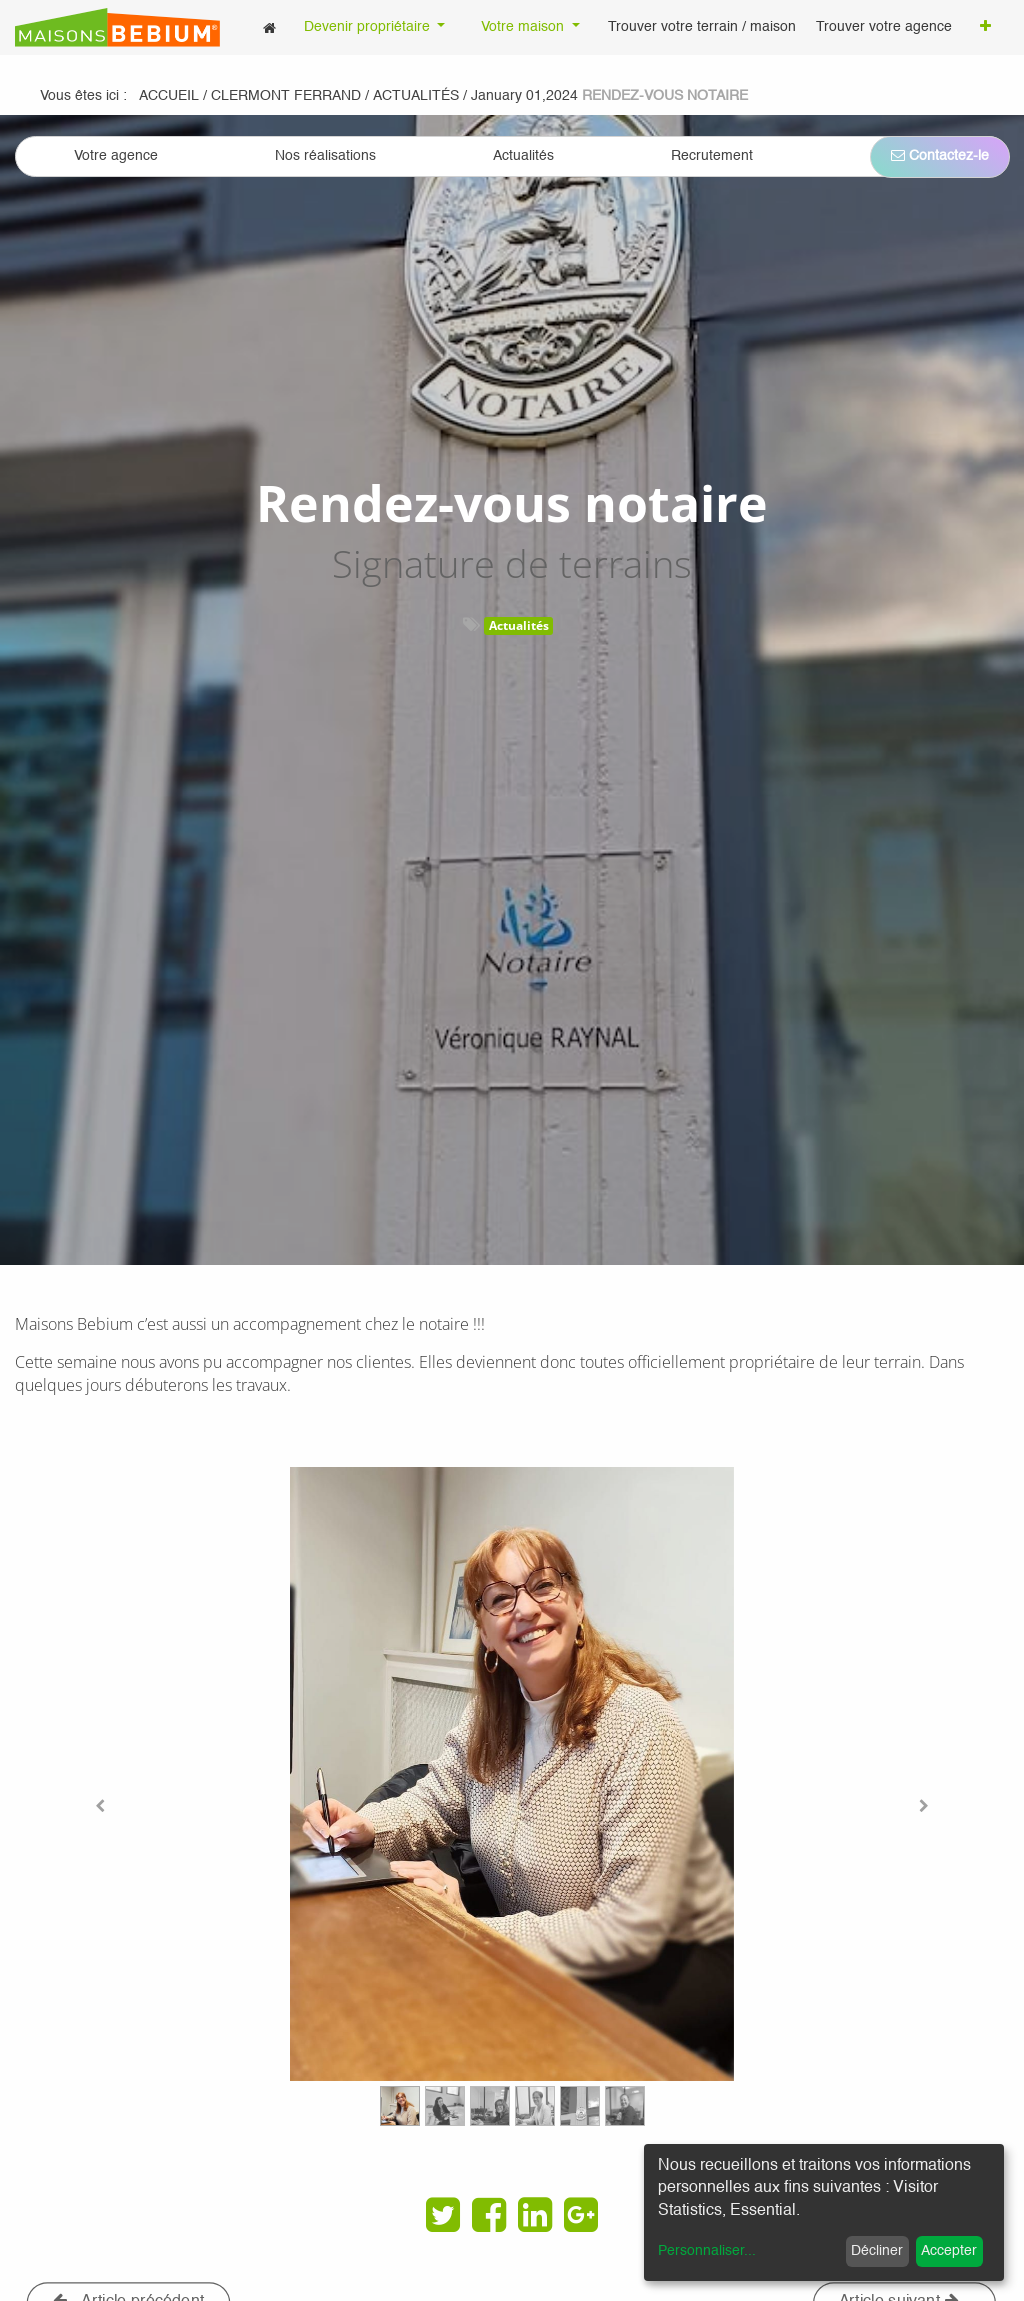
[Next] (925, 1806)
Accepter (949, 2251)
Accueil (169, 96)
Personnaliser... (707, 2251)
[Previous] (100, 1806)
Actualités (519, 625)
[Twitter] (443, 2215)
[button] (985, 28)
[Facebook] (489, 2215)
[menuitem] (269, 27)
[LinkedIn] (535, 2215)
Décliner (877, 2251)
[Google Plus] (581, 2215)
